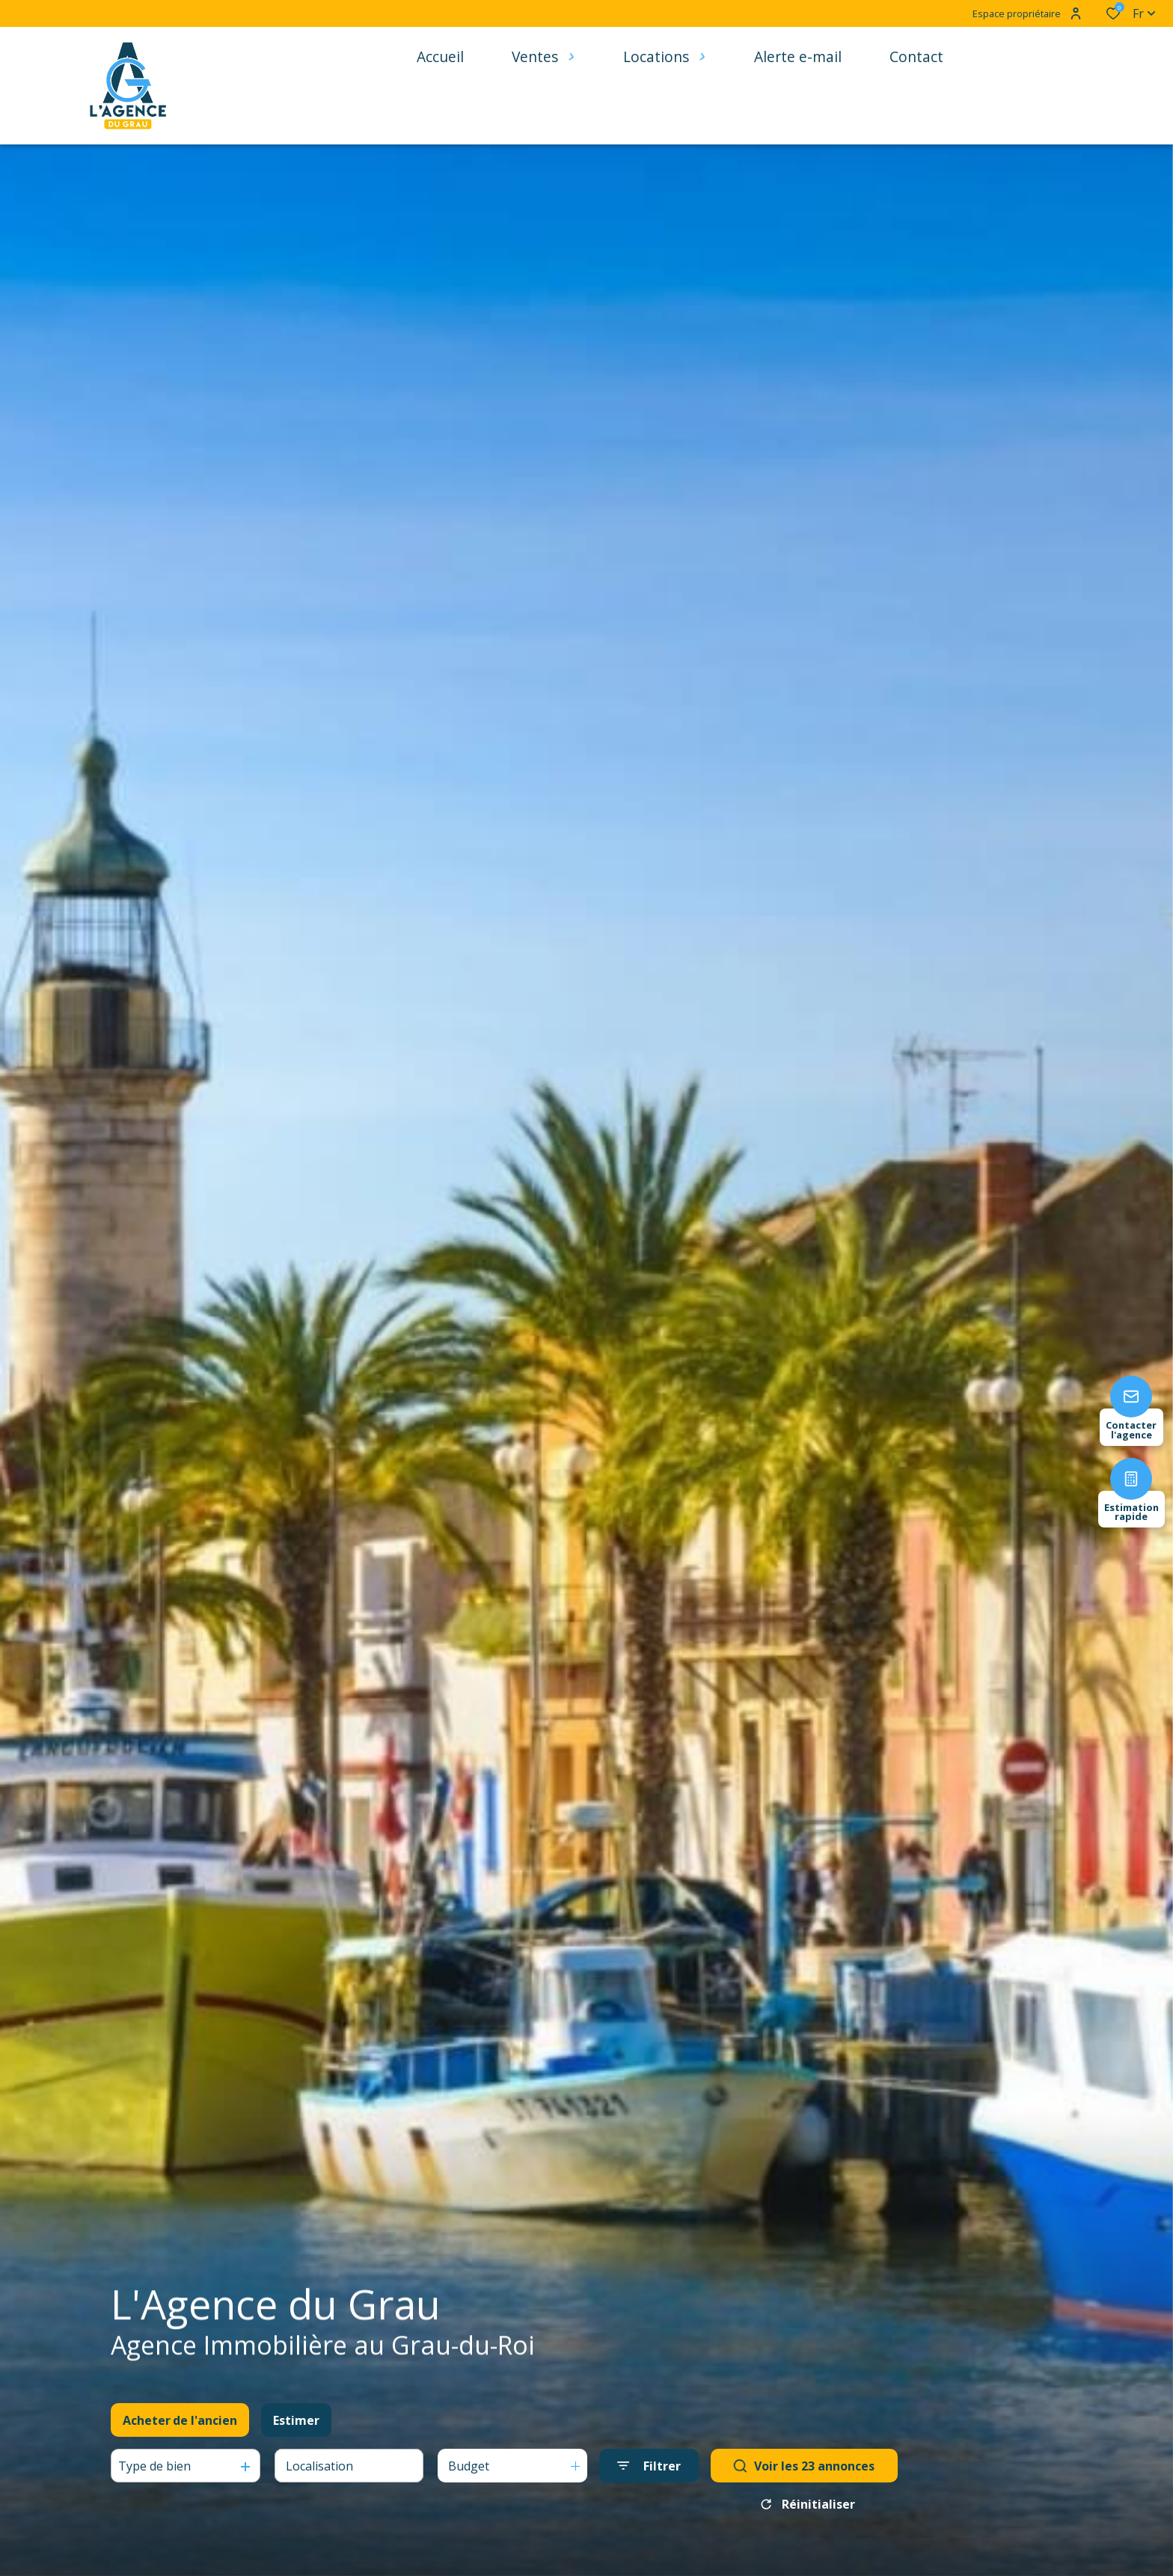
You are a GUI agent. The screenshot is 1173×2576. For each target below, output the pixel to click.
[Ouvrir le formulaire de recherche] (649, 2465)
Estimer (296, 2420)
